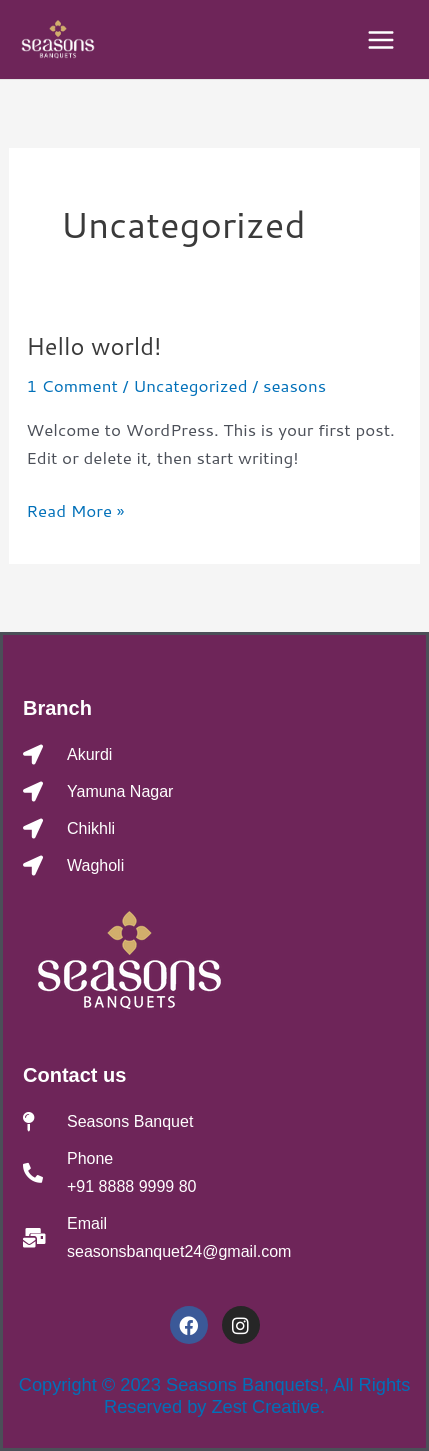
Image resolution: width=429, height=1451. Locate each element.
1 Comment (72, 385)
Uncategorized (190, 385)
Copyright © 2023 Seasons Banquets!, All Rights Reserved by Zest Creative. (215, 1395)
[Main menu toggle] (382, 40)
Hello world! (93, 346)
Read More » (75, 509)
